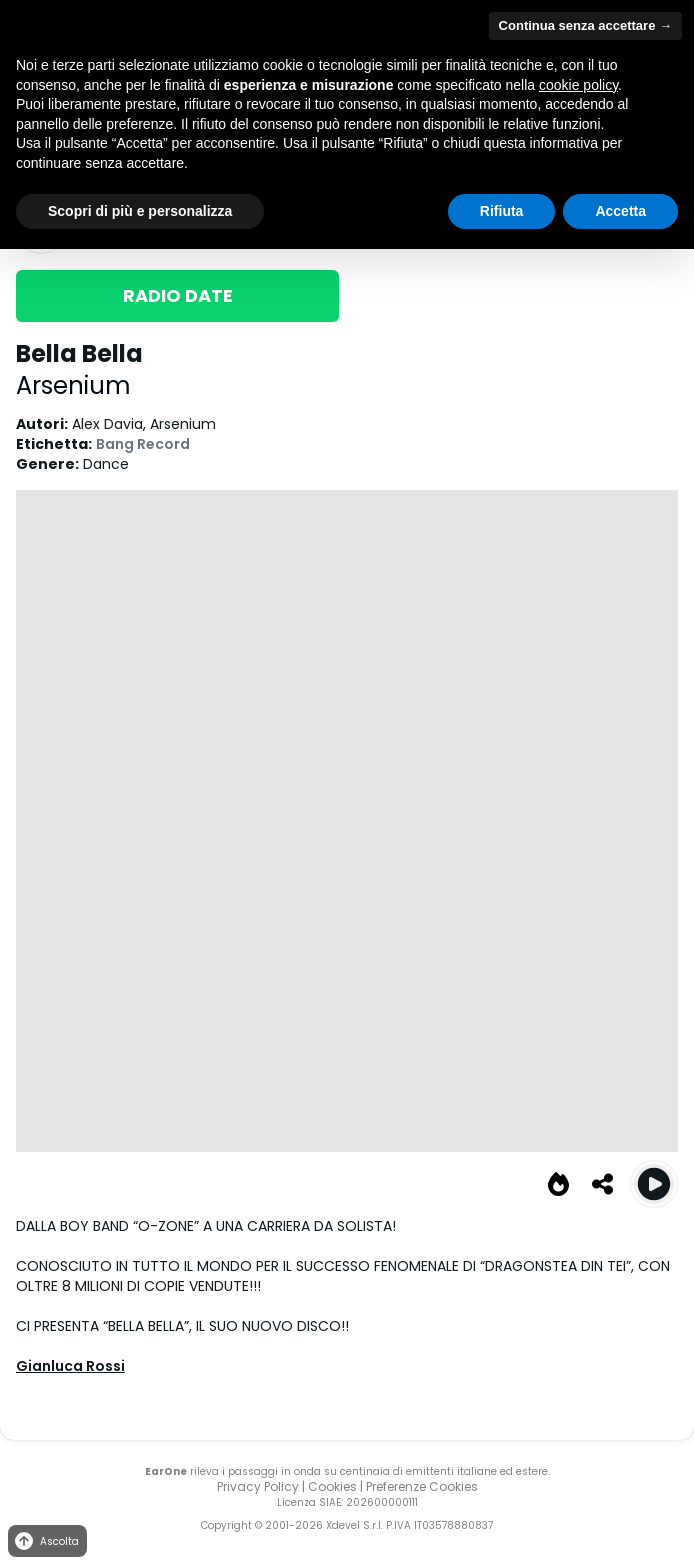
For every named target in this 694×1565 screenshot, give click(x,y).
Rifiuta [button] (502, 211)
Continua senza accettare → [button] (585, 25)
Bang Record (143, 444)
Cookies (332, 1486)
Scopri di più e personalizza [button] (140, 211)
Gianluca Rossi (70, 1366)
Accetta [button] (620, 211)
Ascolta (45, 1541)
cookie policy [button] (578, 85)
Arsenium (73, 385)
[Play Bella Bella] (654, 1184)
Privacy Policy (258, 1486)
